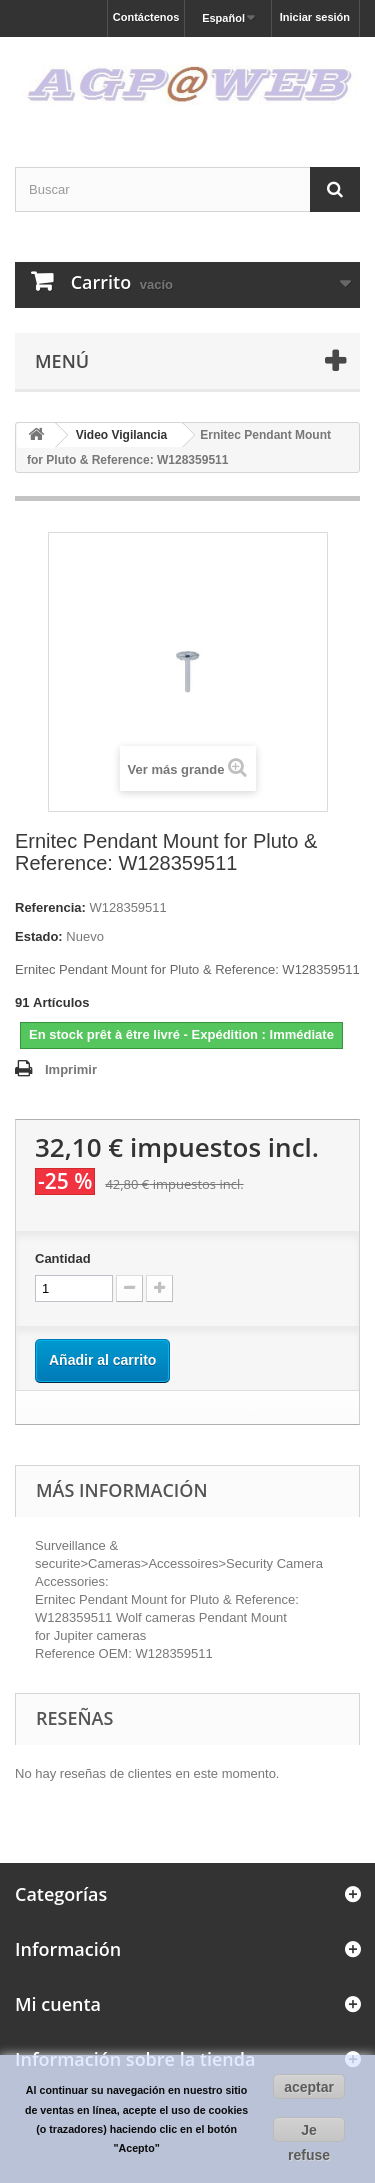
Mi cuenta (58, 2004)
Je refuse (309, 2132)
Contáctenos (146, 17)
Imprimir (71, 1069)
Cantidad (63, 1258)
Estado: (39, 936)
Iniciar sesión (315, 17)
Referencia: (50, 907)
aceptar (309, 2087)
